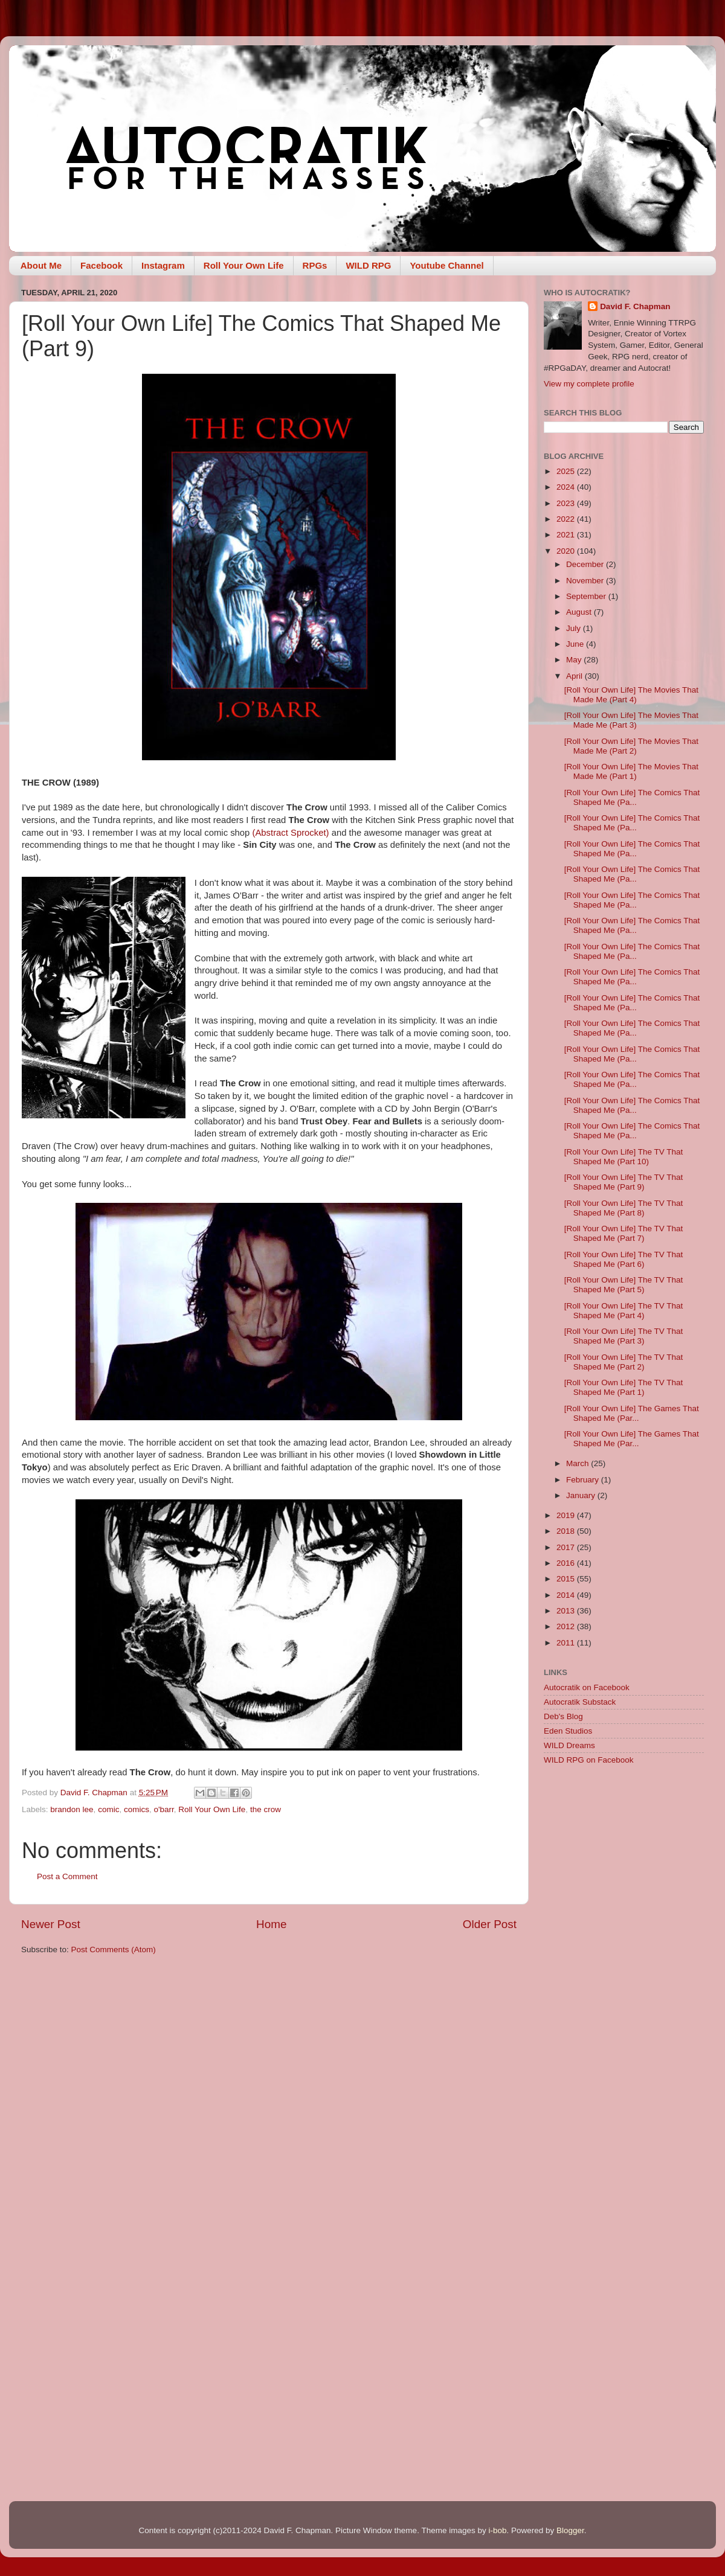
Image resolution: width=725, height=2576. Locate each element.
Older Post (490, 1924)
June (576, 644)
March (578, 1463)
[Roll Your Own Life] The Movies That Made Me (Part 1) (631, 771)
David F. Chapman (635, 306)
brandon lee (71, 1809)
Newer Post (50, 1924)
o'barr (163, 1809)
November (586, 580)
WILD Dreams (569, 1745)
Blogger (570, 2530)
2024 (566, 487)
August (580, 612)
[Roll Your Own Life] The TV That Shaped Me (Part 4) (623, 1310)
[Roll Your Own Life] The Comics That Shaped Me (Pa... (632, 797)
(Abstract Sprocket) (289, 833)
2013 (566, 1610)
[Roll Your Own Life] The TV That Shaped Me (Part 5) (623, 1284)
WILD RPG (368, 265)
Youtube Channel (446, 265)
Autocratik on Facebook (587, 1687)
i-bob (497, 2530)
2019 (566, 1515)
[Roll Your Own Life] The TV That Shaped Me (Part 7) (623, 1233)
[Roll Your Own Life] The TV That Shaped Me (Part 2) (623, 1362)
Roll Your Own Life (244, 265)
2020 (566, 551)
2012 (566, 1626)
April (575, 676)
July (574, 628)
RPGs (315, 265)
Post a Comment (67, 1876)
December (586, 564)
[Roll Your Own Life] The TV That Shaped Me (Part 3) (623, 1336)
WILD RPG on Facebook (589, 1759)
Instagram (163, 265)
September (587, 596)
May (575, 659)
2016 (566, 1563)
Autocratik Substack (580, 1701)
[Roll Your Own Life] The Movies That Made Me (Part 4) (631, 694)
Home (271, 1924)
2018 (566, 1531)
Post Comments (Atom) (113, 1949)
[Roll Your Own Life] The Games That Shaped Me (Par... (631, 1413)
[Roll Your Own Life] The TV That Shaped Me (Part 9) (623, 1182)
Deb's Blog (563, 1716)
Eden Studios (568, 1730)
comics (136, 1809)
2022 (566, 519)
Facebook (101, 265)
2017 (566, 1547)
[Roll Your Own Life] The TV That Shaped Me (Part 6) (623, 1259)
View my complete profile (589, 383)
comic (108, 1809)
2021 (566, 534)
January (582, 1495)
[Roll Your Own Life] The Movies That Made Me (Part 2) (631, 746)
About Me (41, 265)
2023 (566, 503)
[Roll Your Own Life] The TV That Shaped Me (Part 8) (623, 1208)
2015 (566, 1578)
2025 (566, 471)
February (583, 1479)
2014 (566, 1595)
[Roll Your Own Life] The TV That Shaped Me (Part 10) (623, 1156)
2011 (566, 1642)
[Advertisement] (624, 1860)
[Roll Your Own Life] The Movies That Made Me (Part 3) (631, 720)
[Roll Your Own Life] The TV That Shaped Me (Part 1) (623, 1387)
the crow (265, 1809)
